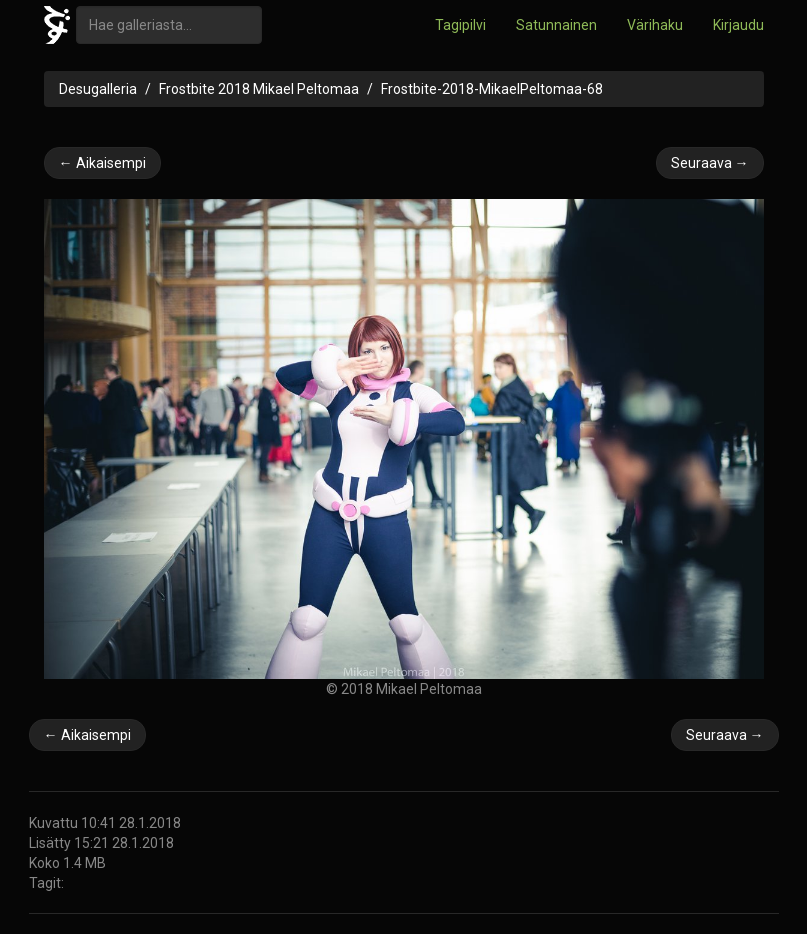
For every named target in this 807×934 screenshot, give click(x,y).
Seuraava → (710, 163)
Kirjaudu (738, 25)
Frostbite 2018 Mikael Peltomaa (259, 89)
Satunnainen (556, 25)
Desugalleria (98, 89)
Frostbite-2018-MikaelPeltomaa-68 (492, 89)
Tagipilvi (460, 25)
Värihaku (655, 25)
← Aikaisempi (102, 163)
